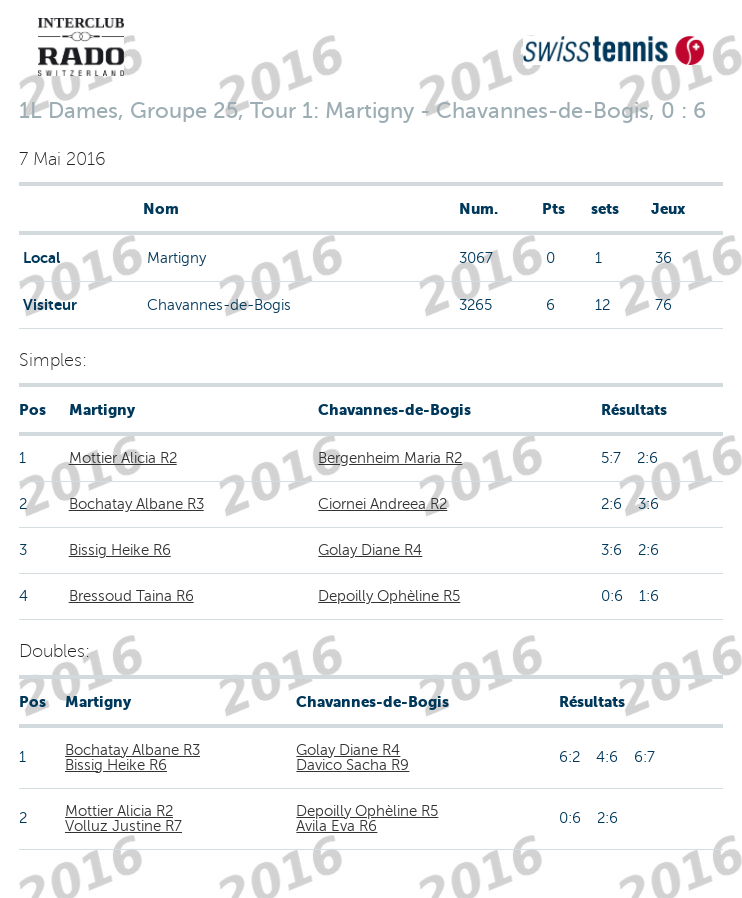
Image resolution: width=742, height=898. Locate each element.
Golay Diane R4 (370, 550)
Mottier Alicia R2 (123, 458)
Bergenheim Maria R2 (390, 458)
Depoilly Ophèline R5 (389, 596)
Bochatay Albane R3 (136, 504)
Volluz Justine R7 (123, 826)
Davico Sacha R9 (352, 765)
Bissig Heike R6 (120, 550)
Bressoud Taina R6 (131, 596)
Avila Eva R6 (336, 826)
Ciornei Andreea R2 (382, 504)
